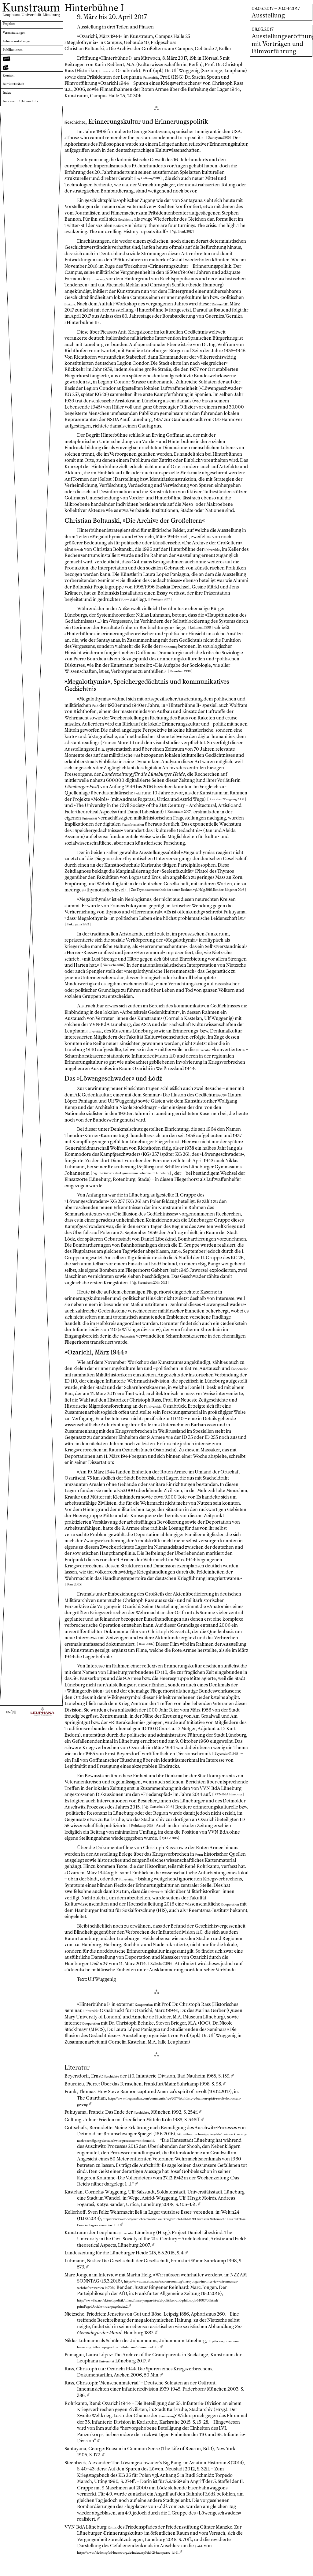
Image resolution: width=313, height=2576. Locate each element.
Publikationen (18, 59)
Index (9, 115)
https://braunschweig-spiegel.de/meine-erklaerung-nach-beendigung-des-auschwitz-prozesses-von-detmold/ (157, 2140)
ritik (114, 2545)
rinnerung (101, 279)
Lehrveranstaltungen (25, 47)
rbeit (80, 549)
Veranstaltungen (20, 36)
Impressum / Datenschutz (29, 126)
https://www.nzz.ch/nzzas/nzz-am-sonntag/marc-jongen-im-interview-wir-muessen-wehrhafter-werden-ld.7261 (279, 2396)
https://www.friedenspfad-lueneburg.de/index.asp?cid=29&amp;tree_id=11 (152, 2571)
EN (7, 2570)
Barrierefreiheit (19, 103)
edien (127, 225)
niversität (110, 70)
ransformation (154, 824)
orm (154, 599)
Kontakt (11, 92)
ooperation (77, 1375)
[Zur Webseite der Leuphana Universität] (42, 2570)
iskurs (107, 304)
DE (15, 2570)
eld (96, 705)
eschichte (79, 121)
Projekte (12, 25)
